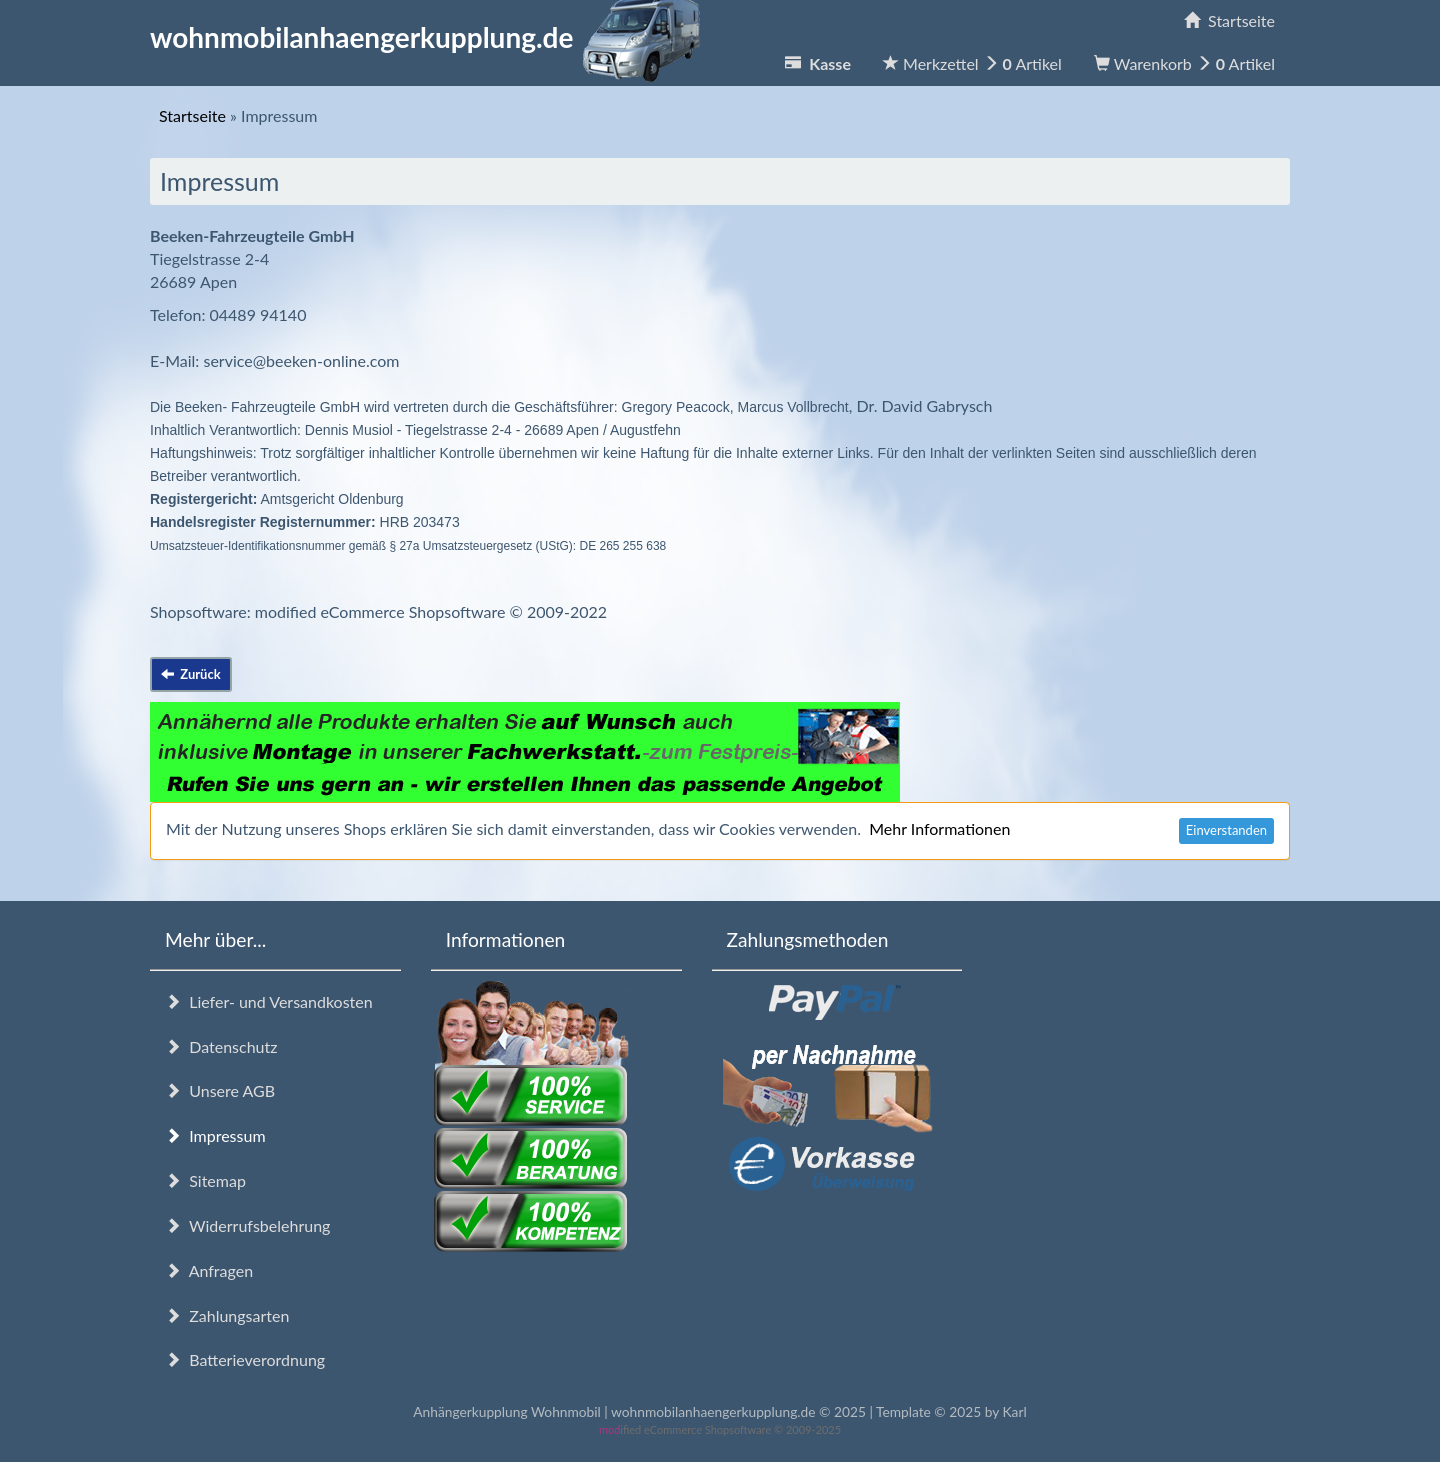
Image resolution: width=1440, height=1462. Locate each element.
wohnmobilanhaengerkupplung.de (431, 37)
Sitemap (205, 1180)
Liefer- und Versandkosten (269, 1001)
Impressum (215, 1135)
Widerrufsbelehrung (247, 1225)
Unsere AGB (220, 1090)
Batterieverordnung (245, 1359)
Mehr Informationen (939, 828)
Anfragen (209, 1270)
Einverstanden (1226, 830)
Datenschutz (221, 1046)
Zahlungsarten (227, 1315)
